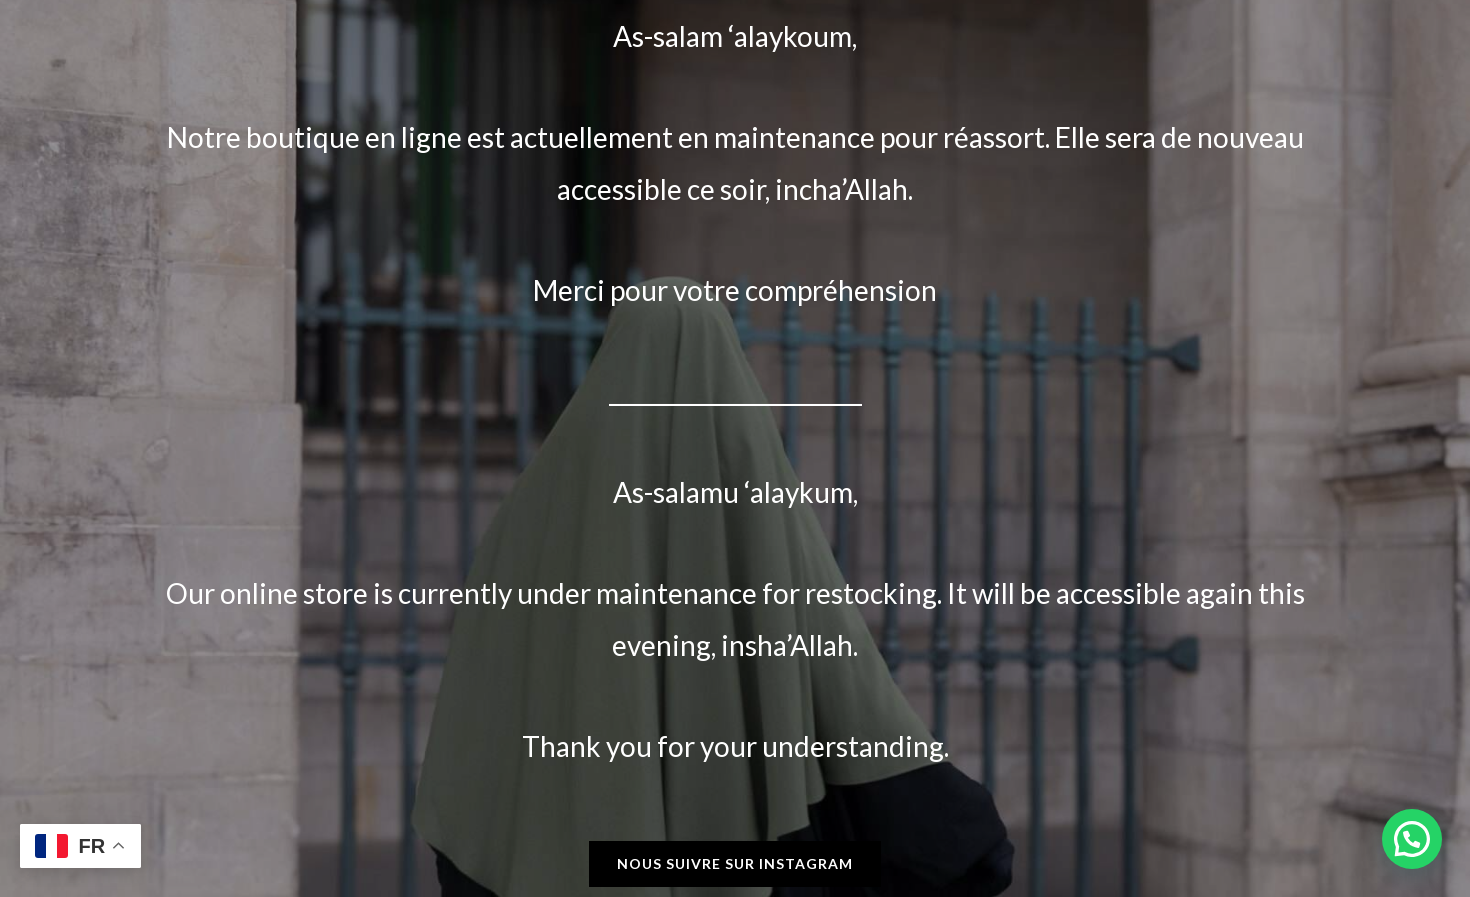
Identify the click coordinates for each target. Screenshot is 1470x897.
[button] (1412, 839)
